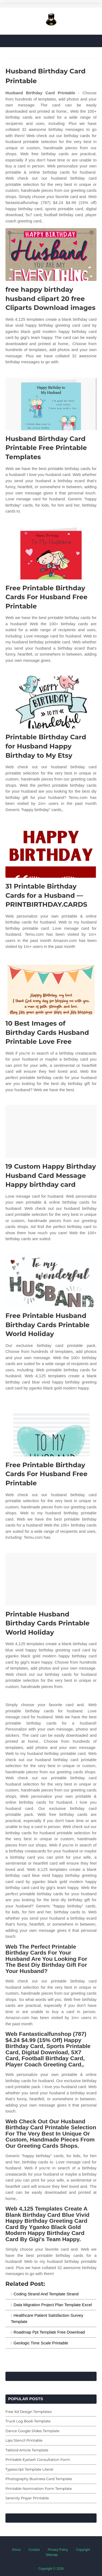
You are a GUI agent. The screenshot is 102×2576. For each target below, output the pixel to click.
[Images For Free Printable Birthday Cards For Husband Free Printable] (51, 553)
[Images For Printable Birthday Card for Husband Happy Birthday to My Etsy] (51, 702)
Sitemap (52, 2555)
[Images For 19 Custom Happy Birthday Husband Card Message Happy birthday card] (51, 1131)
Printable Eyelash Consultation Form (37, 2459)
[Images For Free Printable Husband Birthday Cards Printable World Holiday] (51, 1280)
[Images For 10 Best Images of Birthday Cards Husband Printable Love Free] (51, 988)
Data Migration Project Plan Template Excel (53, 2304)
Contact (34, 2550)
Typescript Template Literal (29, 2469)
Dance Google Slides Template (32, 2431)
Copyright (83, 2550)
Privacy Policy (58, 2550)
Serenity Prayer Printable (27, 2498)
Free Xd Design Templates (28, 2411)
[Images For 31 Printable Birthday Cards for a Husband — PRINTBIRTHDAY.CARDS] (51, 851)
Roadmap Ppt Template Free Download (49, 2332)
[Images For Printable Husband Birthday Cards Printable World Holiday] (51, 1579)
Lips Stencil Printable (23, 2440)
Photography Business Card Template (38, 2479)
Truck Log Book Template (28, 2421)
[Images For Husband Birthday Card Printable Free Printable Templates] (51, 403)
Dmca (16, 2550)
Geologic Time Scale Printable (41, 2343)
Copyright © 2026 (51, 2569)
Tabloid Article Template (26, 2450)
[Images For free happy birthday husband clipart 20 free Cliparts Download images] (51, 254)
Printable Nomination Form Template (38, 2488)
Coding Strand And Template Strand (46, 2294)
